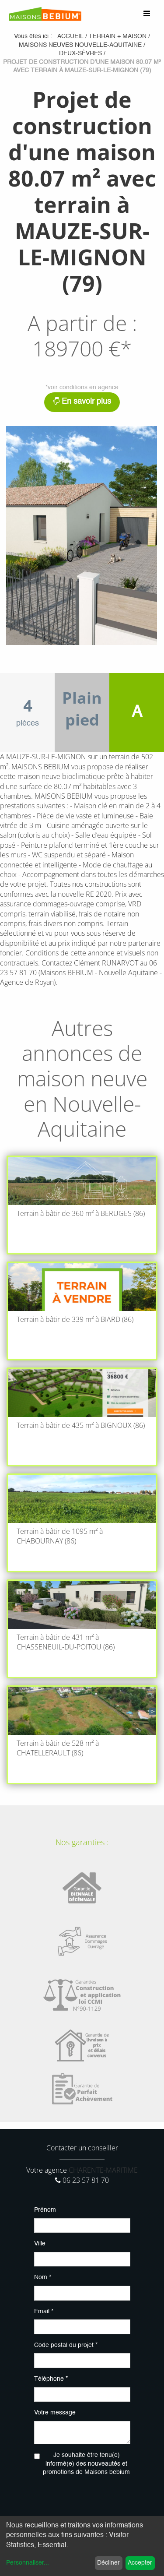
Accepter (140, 2563)
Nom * (42, 2277)
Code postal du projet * (66, 2345)
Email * (43, 2311)
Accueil (70, 36)
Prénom (45, 2210)
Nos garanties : (82, 1842)
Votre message (55, 2413)
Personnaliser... (27, 2563)
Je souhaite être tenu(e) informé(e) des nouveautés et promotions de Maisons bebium (86, 2463)
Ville (39, 2244)
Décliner (108, 2563)
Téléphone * (51, 2379)
